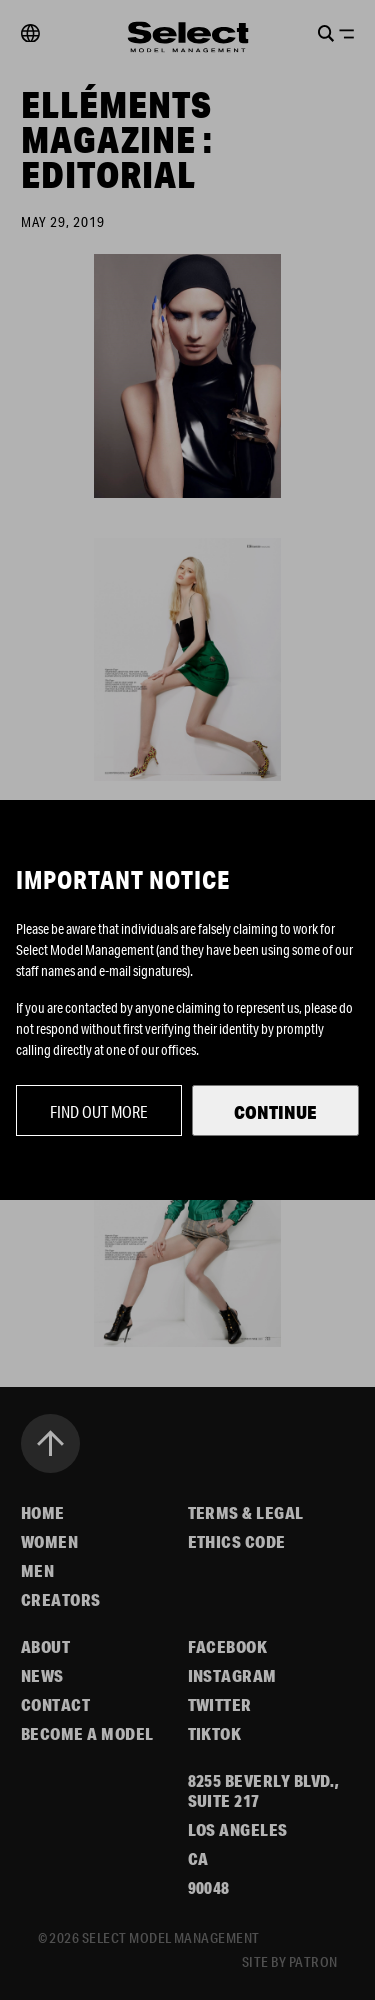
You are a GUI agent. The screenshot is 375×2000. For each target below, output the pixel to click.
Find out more (99, 1111)
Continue (275, 1112)
